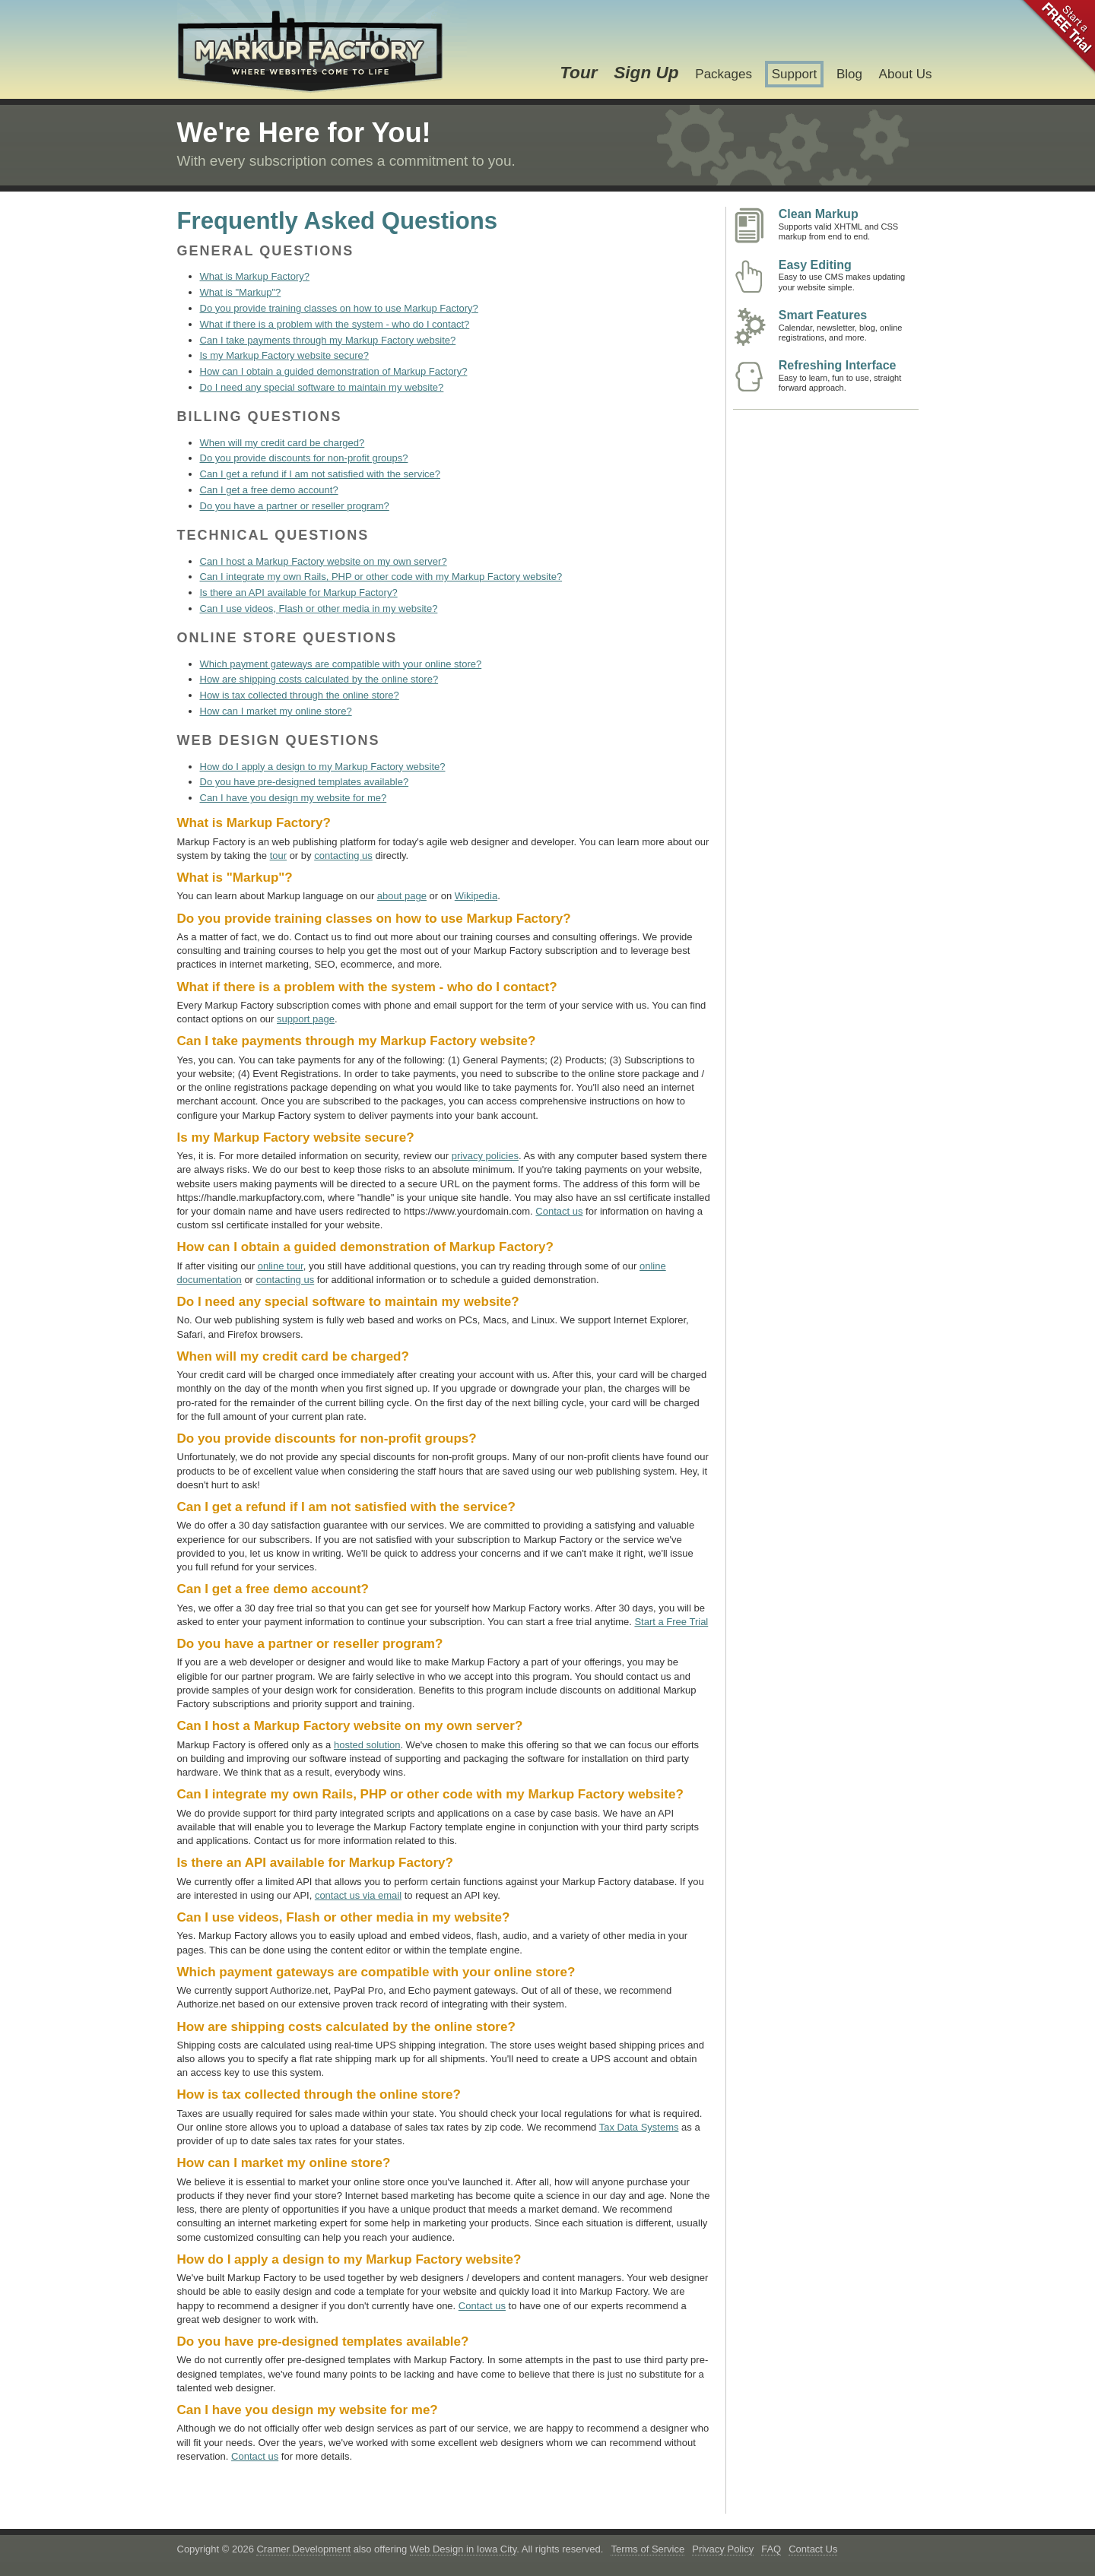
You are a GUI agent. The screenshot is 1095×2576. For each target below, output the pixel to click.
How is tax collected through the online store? (299, 695)
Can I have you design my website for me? (293, 797)
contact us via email (358, 1895)
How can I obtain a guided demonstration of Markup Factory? (334, 371)
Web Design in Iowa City (463, 2549)
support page (306, 1019)
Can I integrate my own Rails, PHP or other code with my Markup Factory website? (381, 576)
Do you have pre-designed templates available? (304, 781)
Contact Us (813, 2549)
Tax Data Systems (639, 2127)
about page (402, 895)
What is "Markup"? (240, 292)
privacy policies (485, 1155)
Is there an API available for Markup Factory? (299, 592)
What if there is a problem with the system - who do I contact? (335, 324)
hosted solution (367, 1745)
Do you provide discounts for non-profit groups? (304, 458)
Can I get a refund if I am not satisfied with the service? (320, 474)
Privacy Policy (723, 2549)
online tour (280, 1266)
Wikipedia (476, 895)
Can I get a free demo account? (269, 490)
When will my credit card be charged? (282, 442)
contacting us (343, 855)
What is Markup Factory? (255, 276)
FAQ (771, 2549)
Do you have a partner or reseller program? (294, 506)
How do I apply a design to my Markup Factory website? (323, 766)
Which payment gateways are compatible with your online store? (341, 664)
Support (794, 74)
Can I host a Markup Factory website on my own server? (323, 561)
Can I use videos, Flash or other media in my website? (319, 608)
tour (278, 855)
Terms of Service (647, 2549)
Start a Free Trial (671, 1621)
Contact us (558, 1211)
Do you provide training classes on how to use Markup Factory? (339, 308)
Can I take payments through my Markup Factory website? (328, 340)
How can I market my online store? (276, 711)
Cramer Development (303, 2549)
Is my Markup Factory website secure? (285, 355)
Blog (849, 74)
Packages (723, 74)
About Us (905, 74)
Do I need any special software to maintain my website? (322, 387)
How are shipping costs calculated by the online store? (319, 679)
